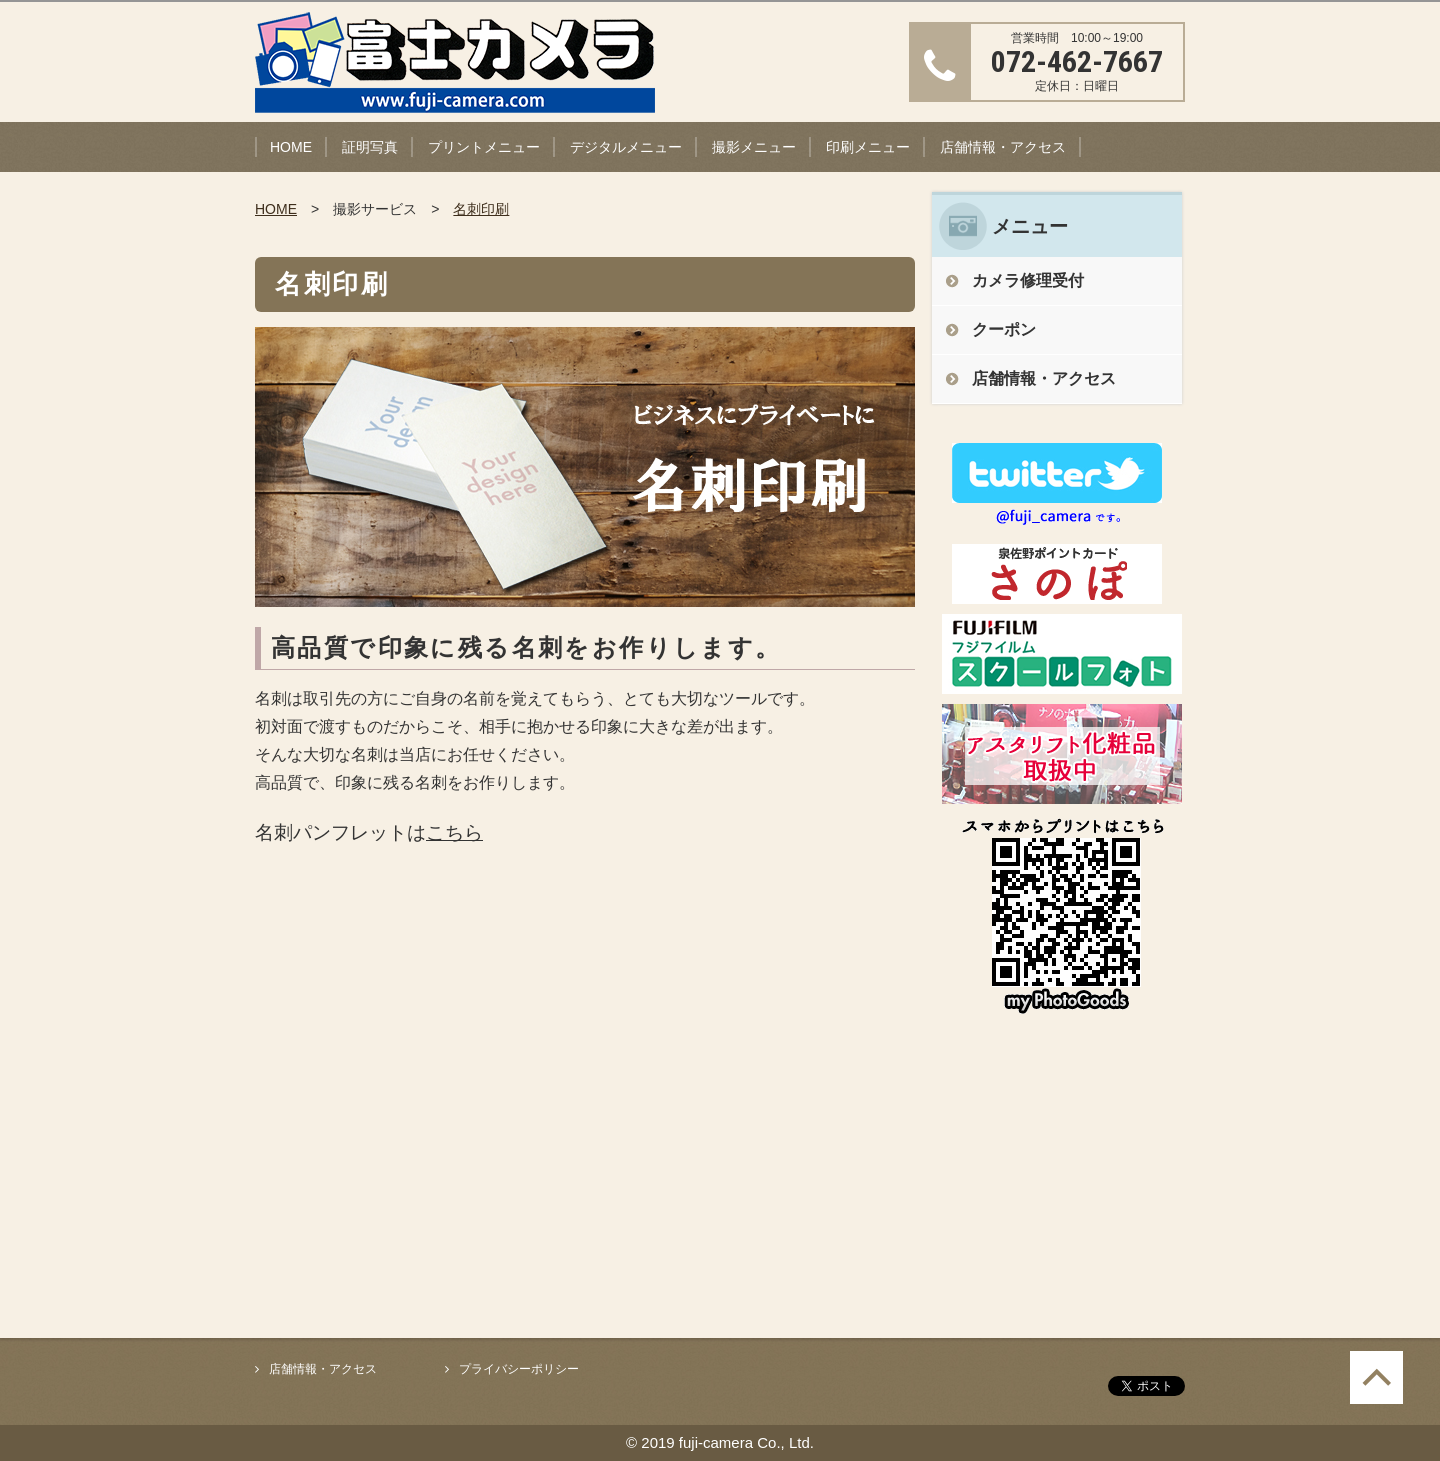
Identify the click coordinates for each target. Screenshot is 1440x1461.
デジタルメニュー (626, 147)
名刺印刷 (481, 209)
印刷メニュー (868, 147)
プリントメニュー (484, 147)
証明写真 (370, 147)
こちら (454, 832)
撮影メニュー (754, 147)
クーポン (1004, 329)
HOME (291, 147)
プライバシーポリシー (519, 1369)
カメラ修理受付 (1028, 280)
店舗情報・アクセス (1003, 147)
